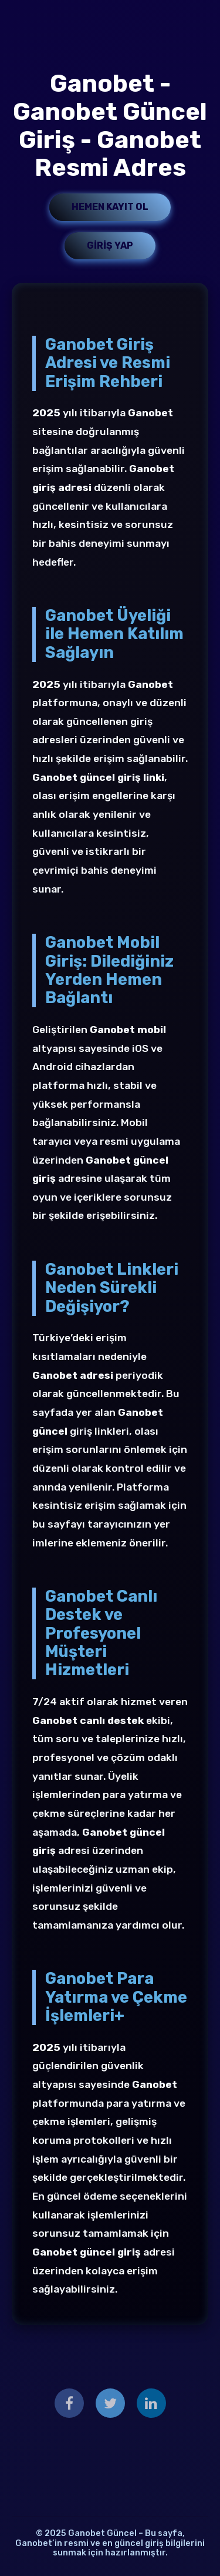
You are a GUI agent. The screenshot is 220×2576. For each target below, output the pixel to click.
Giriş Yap (110, 245)
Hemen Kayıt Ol (110, 206)
